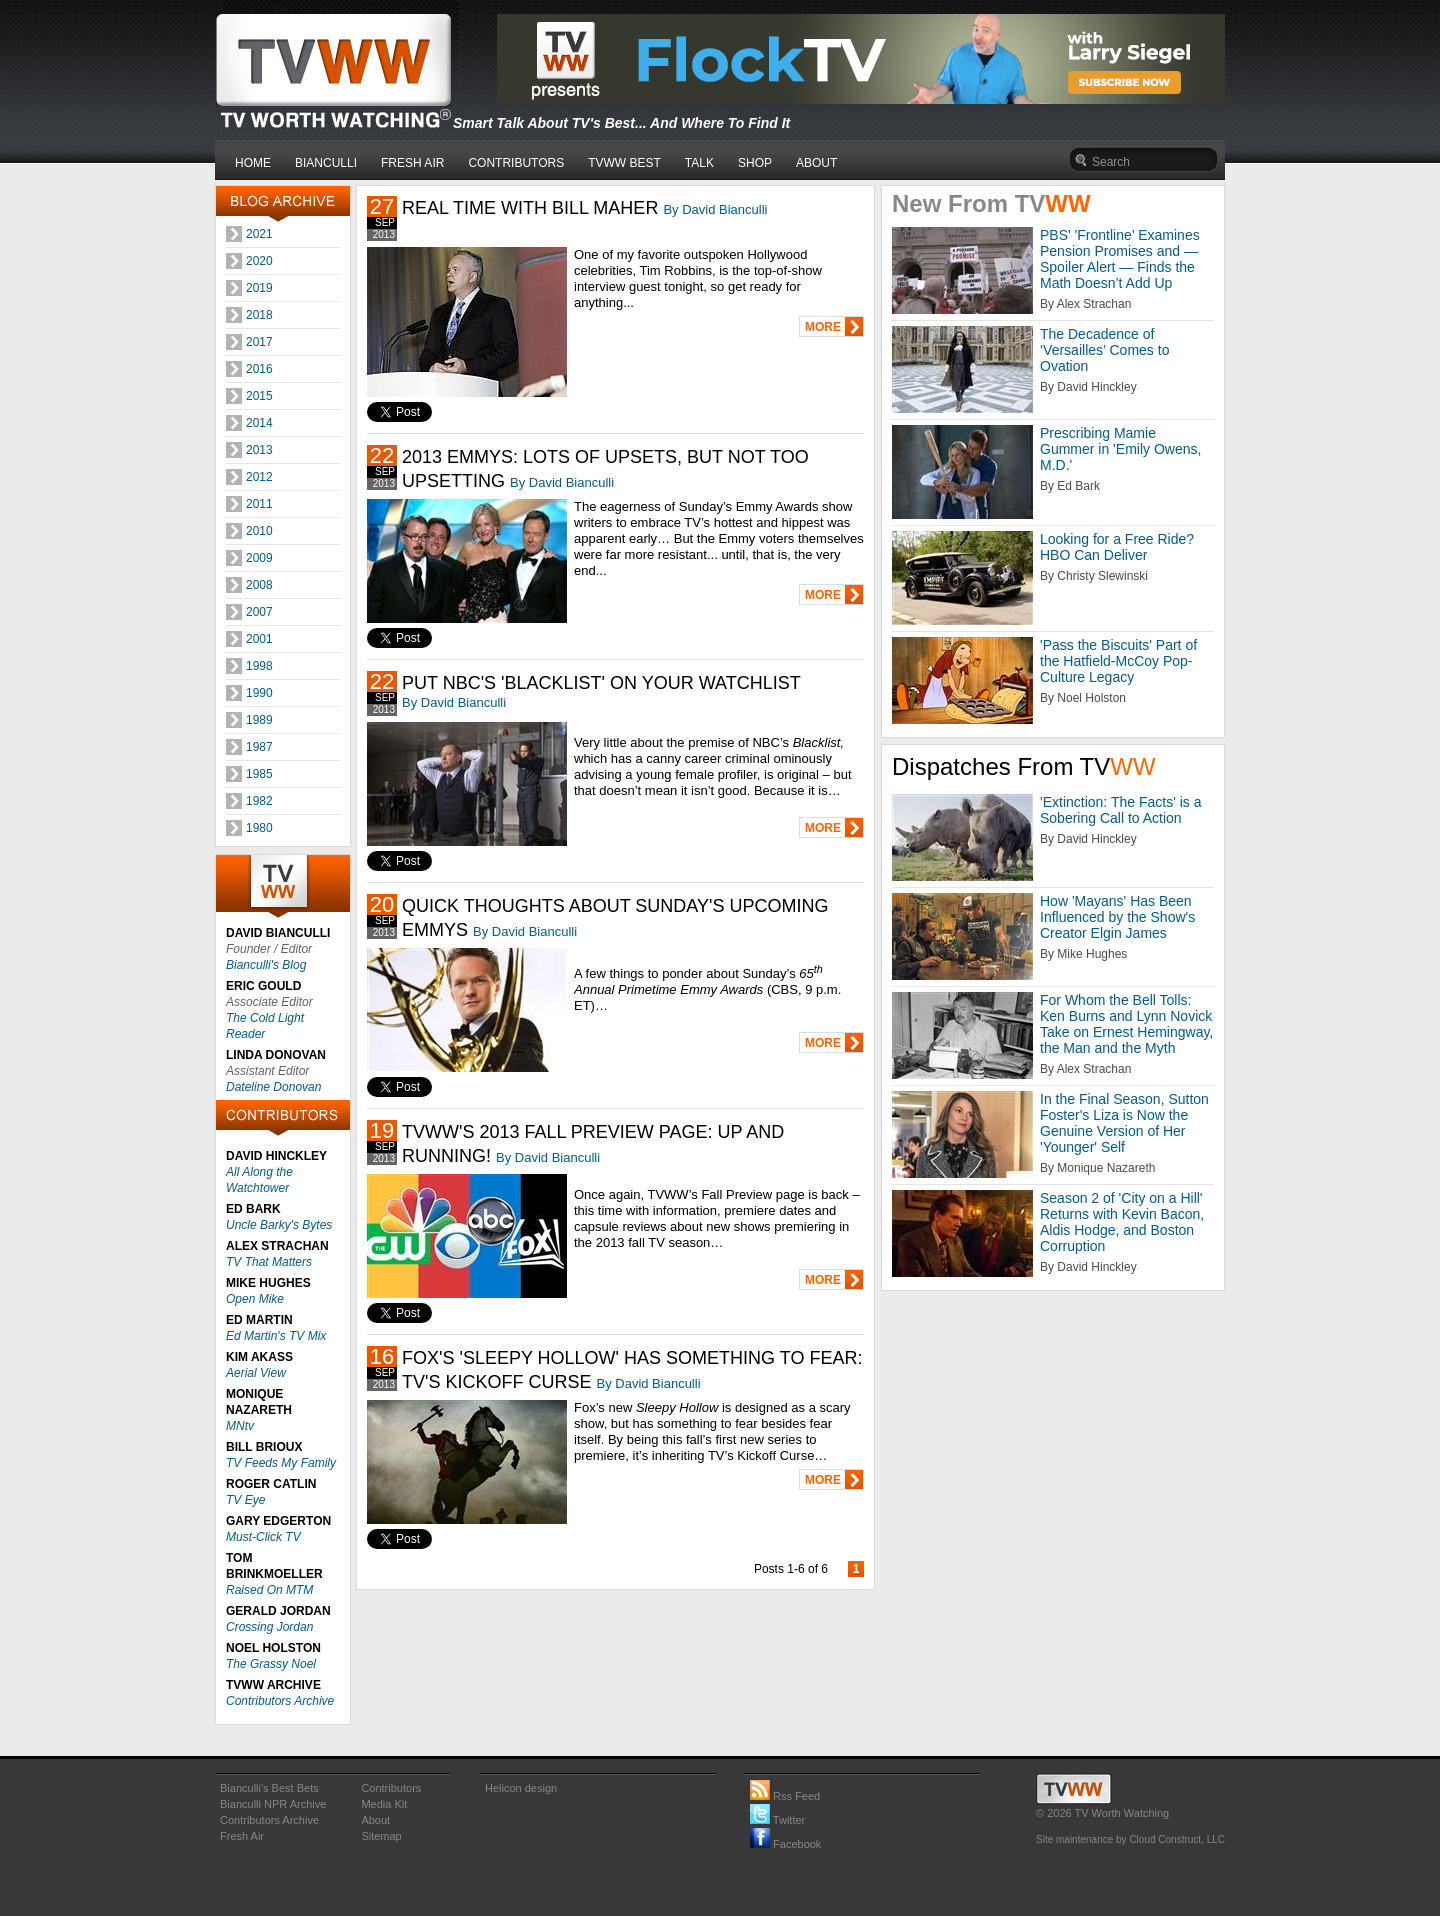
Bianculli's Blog (266, 965)
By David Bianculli (715, 209)
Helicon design (521, 1788)
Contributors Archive (280, 1701)
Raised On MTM (269, 1590)
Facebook (785, 1844)
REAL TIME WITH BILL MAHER (530, 208)
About (375, 1820)
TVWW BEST (624, 163)
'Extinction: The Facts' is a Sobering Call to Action (1121, 810)
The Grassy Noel (271, 1664)
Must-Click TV (263, 1537)
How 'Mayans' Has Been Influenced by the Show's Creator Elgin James (1117, 917)
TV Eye (245, 1500)
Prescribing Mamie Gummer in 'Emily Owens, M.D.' (1120, 449)
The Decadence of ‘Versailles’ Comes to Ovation (1104, 350)
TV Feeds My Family (281, 1463)
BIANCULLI (326, 163)
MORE (823, 327)
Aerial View (256, 1373)
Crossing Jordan (269, 1627)
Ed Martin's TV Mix (276, 1336)
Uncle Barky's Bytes (279, 1225)
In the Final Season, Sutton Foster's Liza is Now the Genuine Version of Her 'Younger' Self (1124, 1123)
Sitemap (381, 1836)
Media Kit (384, 1804)
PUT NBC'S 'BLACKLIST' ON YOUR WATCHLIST (601, 683)
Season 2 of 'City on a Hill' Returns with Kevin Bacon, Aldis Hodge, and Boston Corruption (1122, 1222)
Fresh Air (242, 1836)
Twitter (777, 1820)
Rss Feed (785, 1796)
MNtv (240, 1426)
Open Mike (255, 1299)
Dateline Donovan (273, 1087)
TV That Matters (269, 1262)
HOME (253, 163)
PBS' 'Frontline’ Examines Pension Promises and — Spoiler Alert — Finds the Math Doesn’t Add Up (1120, 259)
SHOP (755, 163)
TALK (699, 163)
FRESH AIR (412, 163)
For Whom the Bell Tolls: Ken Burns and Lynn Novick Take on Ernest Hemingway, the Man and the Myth (1126, 1024)
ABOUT (816, 163)
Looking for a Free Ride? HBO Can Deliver (1117, 547)
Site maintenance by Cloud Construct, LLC (1130, 1839)
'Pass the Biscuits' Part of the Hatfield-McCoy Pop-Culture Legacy (1118, 661)
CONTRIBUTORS (516, 163)
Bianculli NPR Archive (273, 1804)
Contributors (391, 1788)
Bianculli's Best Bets (269, 1788)
